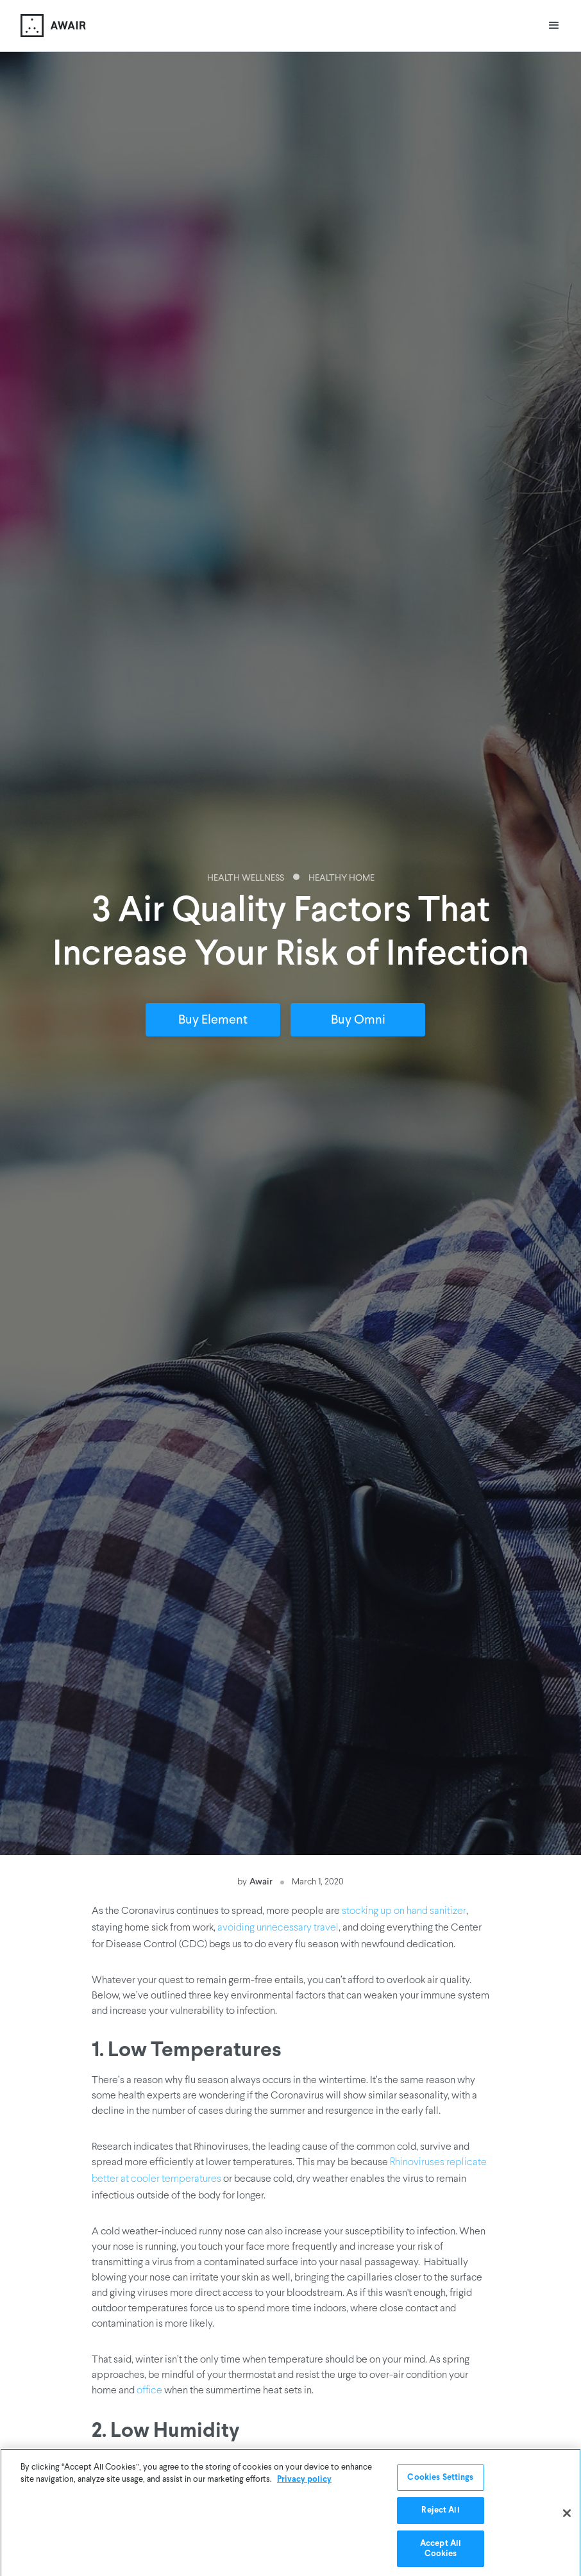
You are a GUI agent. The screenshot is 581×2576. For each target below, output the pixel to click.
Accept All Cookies (440, 2550)
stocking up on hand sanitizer (404, 1911)
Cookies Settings (440, 2479)
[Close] (567, 2516)
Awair (261, 1880)
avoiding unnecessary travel (278, 1928)
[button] (554, 25)
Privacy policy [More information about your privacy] (304, 2481)
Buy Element (213, 1020)
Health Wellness (245, 878)
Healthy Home (341, 878)
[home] (53, 25)
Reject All (440, 2512)
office (149, 2391)
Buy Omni (358, 1020)
